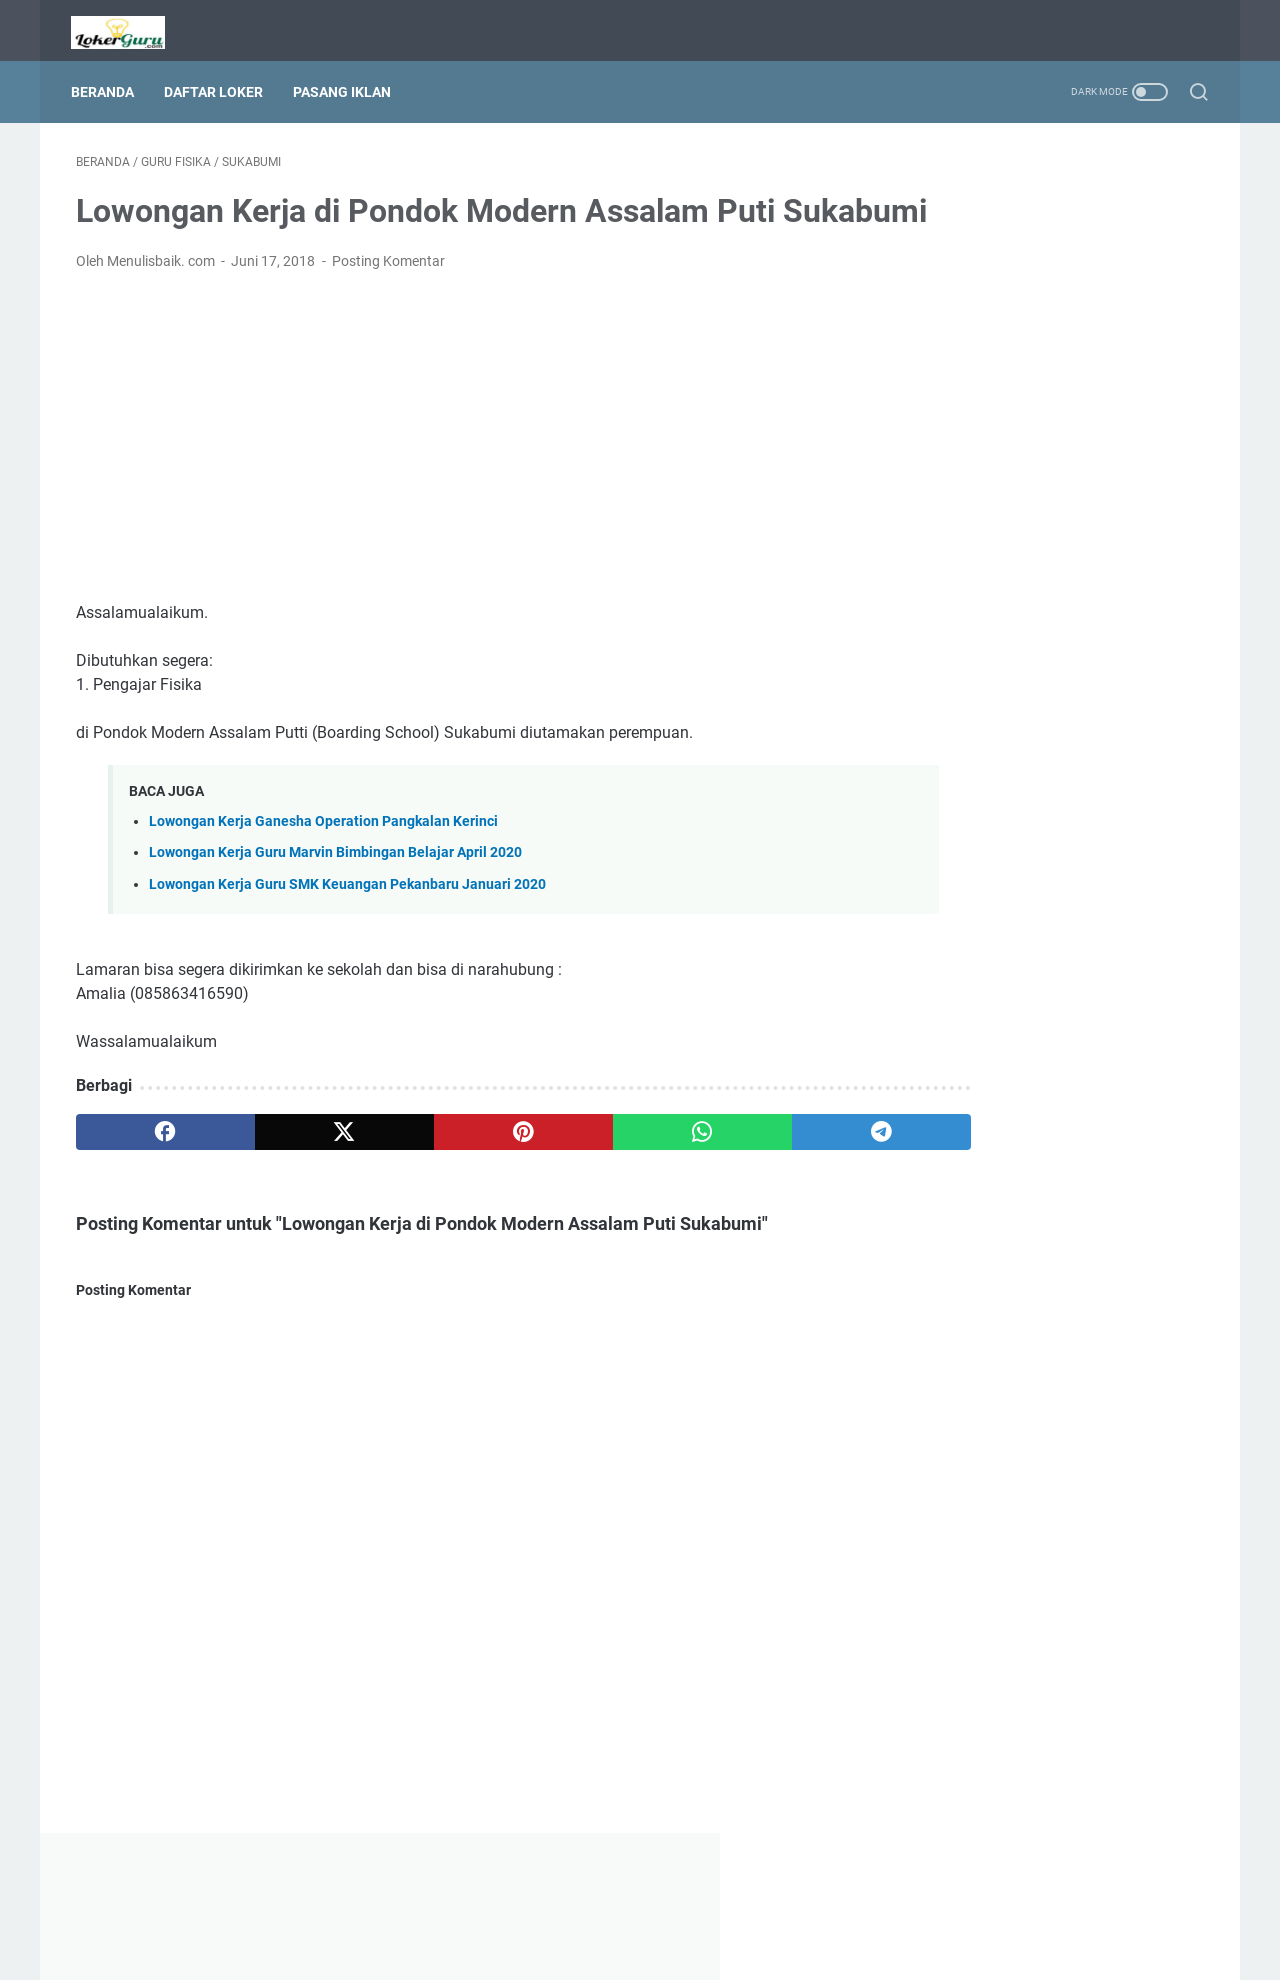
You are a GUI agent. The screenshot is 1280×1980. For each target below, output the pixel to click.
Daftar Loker (218, 79)
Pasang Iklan (347, 79)
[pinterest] (453, 1172)
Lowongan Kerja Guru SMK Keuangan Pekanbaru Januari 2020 (347, 924)
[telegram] (756, 1172)
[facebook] (151, 1172)
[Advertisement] (454, 478)
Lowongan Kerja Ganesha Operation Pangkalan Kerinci (323, 862)
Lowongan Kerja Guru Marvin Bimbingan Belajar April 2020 (335, 893)
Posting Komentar (388, 302)
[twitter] (302, 1172)
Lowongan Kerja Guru (668, 1949)
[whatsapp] (605, 1172)
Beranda (107, 79)
